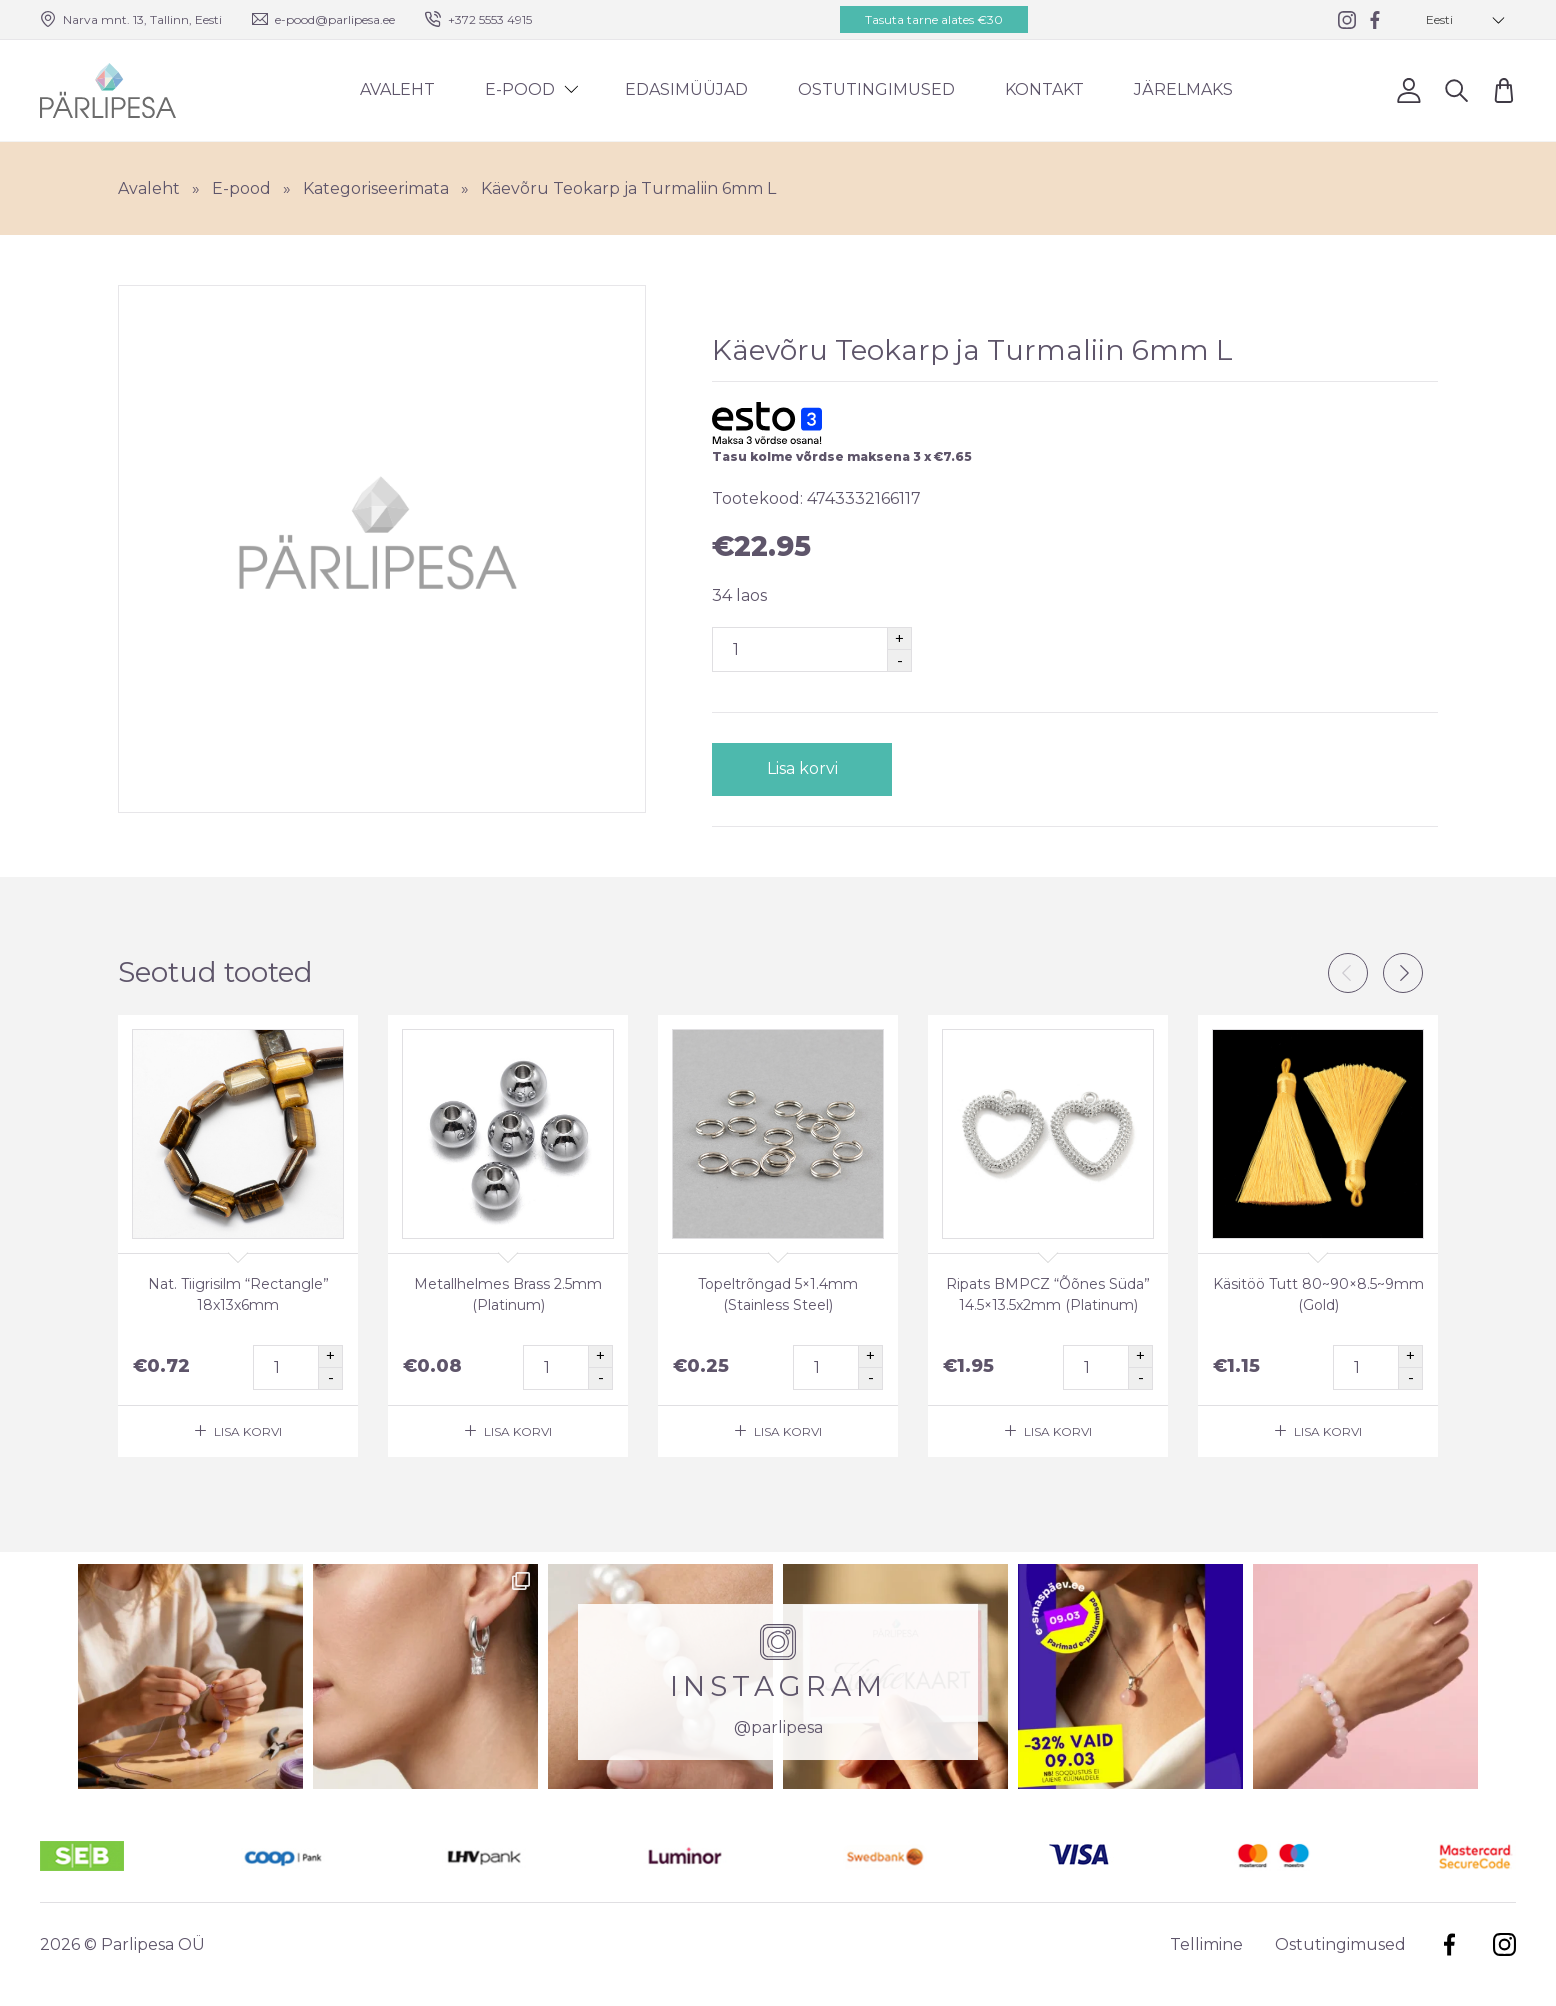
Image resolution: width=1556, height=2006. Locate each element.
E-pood (520, 89)
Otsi (1456, 89)
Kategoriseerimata (376, 188)
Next (1403, 973)
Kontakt (1044, 89)
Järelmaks (1183, 89)
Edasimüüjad (686, 89)
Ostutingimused (876, 89)
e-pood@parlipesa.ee (335, 19)
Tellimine (1206, 1944)
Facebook (1449, 1944)
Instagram (1504, 1944)
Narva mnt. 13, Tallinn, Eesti (142, 19)
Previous (1348, 973)
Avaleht (397, 89)
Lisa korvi (802, 768)
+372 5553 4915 (490, 19)
